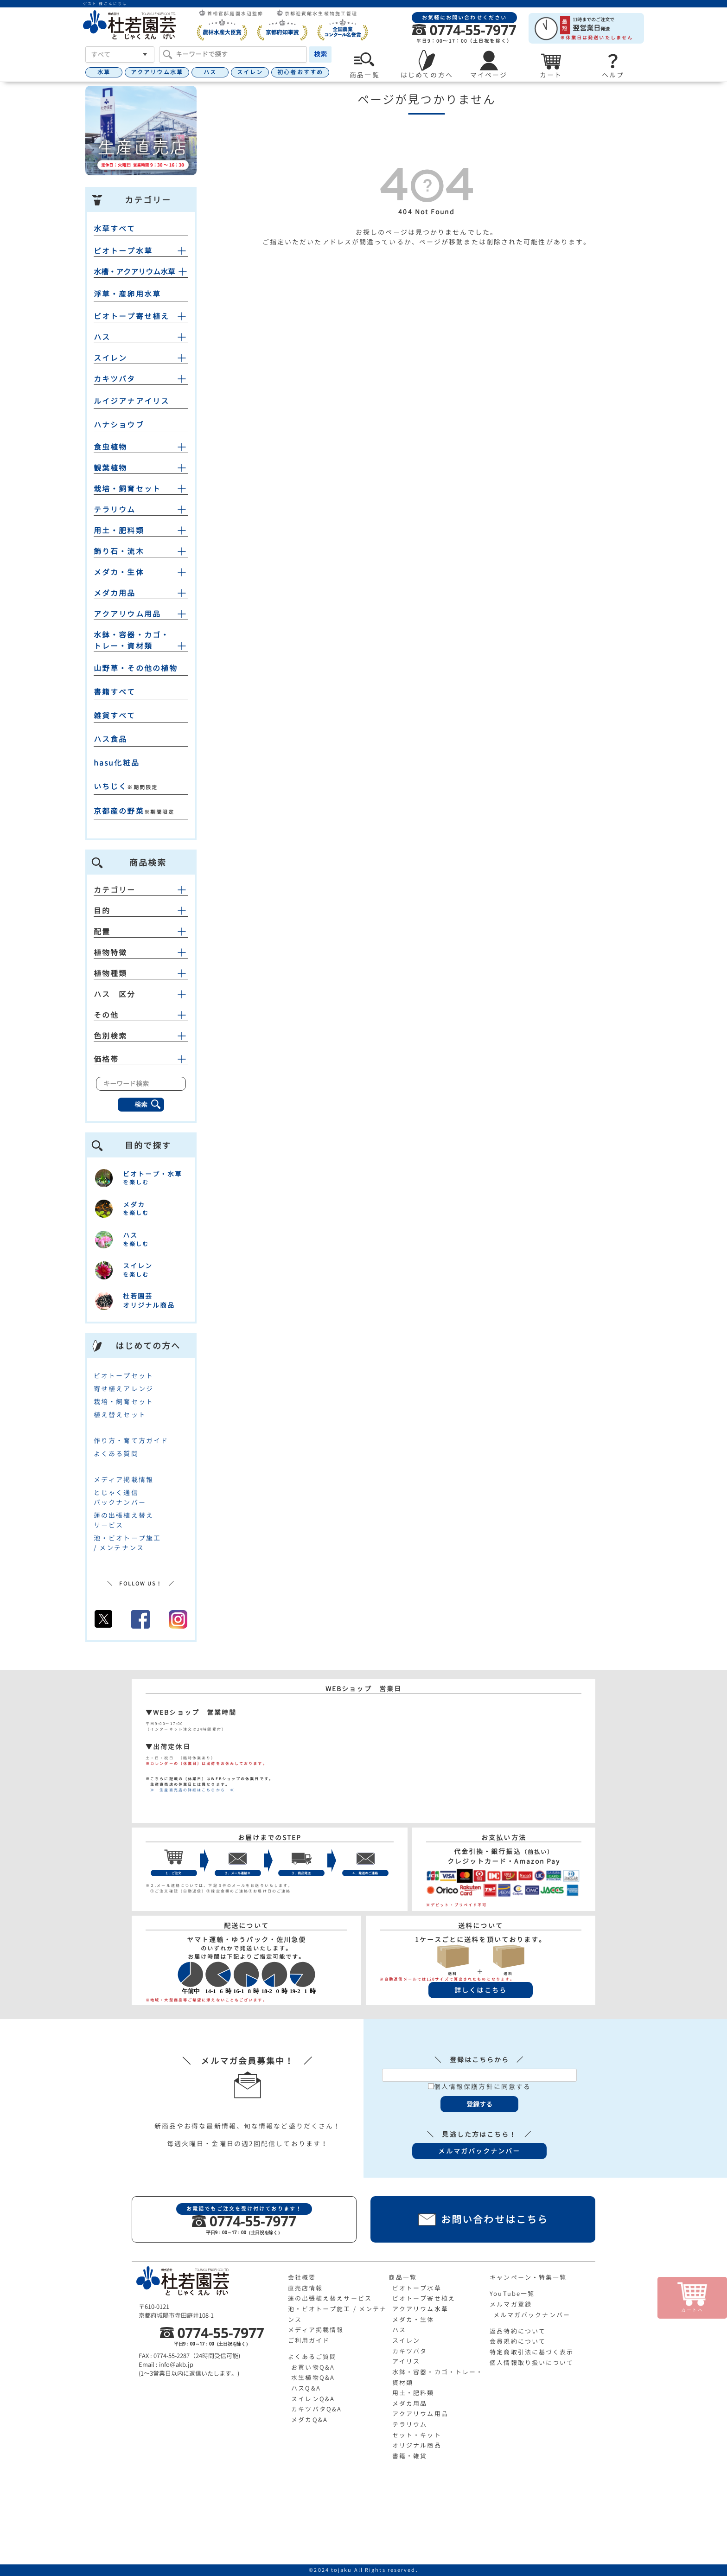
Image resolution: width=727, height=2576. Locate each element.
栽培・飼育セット (127, 489)
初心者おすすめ (300, 72)
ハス (210, 72)
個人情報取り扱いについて (532, 2363)
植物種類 (141, 973)
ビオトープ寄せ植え (131, 316)
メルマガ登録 (511, 2304)
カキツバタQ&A (316, 2409)
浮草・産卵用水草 (127, 294)
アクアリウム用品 (127, 614)
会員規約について (518, 2341)
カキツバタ (115, 379)
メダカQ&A (309, 2420)
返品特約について (518, 2331)
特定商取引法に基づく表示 (532, 2352)
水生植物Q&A (313, 2377)
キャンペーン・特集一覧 (528, 2277)
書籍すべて (115, 692)
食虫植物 (110, 447)
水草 (103, 72)
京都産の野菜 (119, 811)
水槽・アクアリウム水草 (134, 272)
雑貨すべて (115, 715)
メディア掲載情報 (123, 1479)
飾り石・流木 (119, 551)
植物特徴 (141, 952)
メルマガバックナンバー (531, 2315)
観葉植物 (110, 468)
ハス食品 (110, 739)
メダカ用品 (115, 593)
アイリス (406, 2361)
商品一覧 (402, 2277)
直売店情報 (305, 2288)
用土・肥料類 (119, 530)
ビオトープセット (123, 1375)
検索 (320, 54)
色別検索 (141, 1036)
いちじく (110, 786)
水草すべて (115, 229)
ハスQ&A (306, 2388)
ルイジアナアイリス (131, 401)
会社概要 (302, 2277)
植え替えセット (120, 1414)
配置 (141, 931)
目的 (141, 910)
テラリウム (115, 510)
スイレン (250, 72)
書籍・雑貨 (409, 2456)
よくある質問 (116, 1453)
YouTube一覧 (512, 2293)
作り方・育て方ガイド (131, 1440)
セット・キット (416, 2435)
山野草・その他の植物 (136, 668)
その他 (141, 1015)
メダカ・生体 (119, 572)
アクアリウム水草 (157, 72)
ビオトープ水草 (123, 251)
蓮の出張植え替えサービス (330, 2298)
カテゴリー (141, 889)
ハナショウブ (119, 425)
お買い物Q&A (313, 2367)
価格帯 (141, 1059)
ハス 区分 (141, 994)
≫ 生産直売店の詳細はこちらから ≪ (190, 1790)
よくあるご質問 (312, 2356)
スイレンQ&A (313, 2399)
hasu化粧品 (117, 763)
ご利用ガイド (309, 2340)
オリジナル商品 (416, 2445)
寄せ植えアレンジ (123, 1388)
